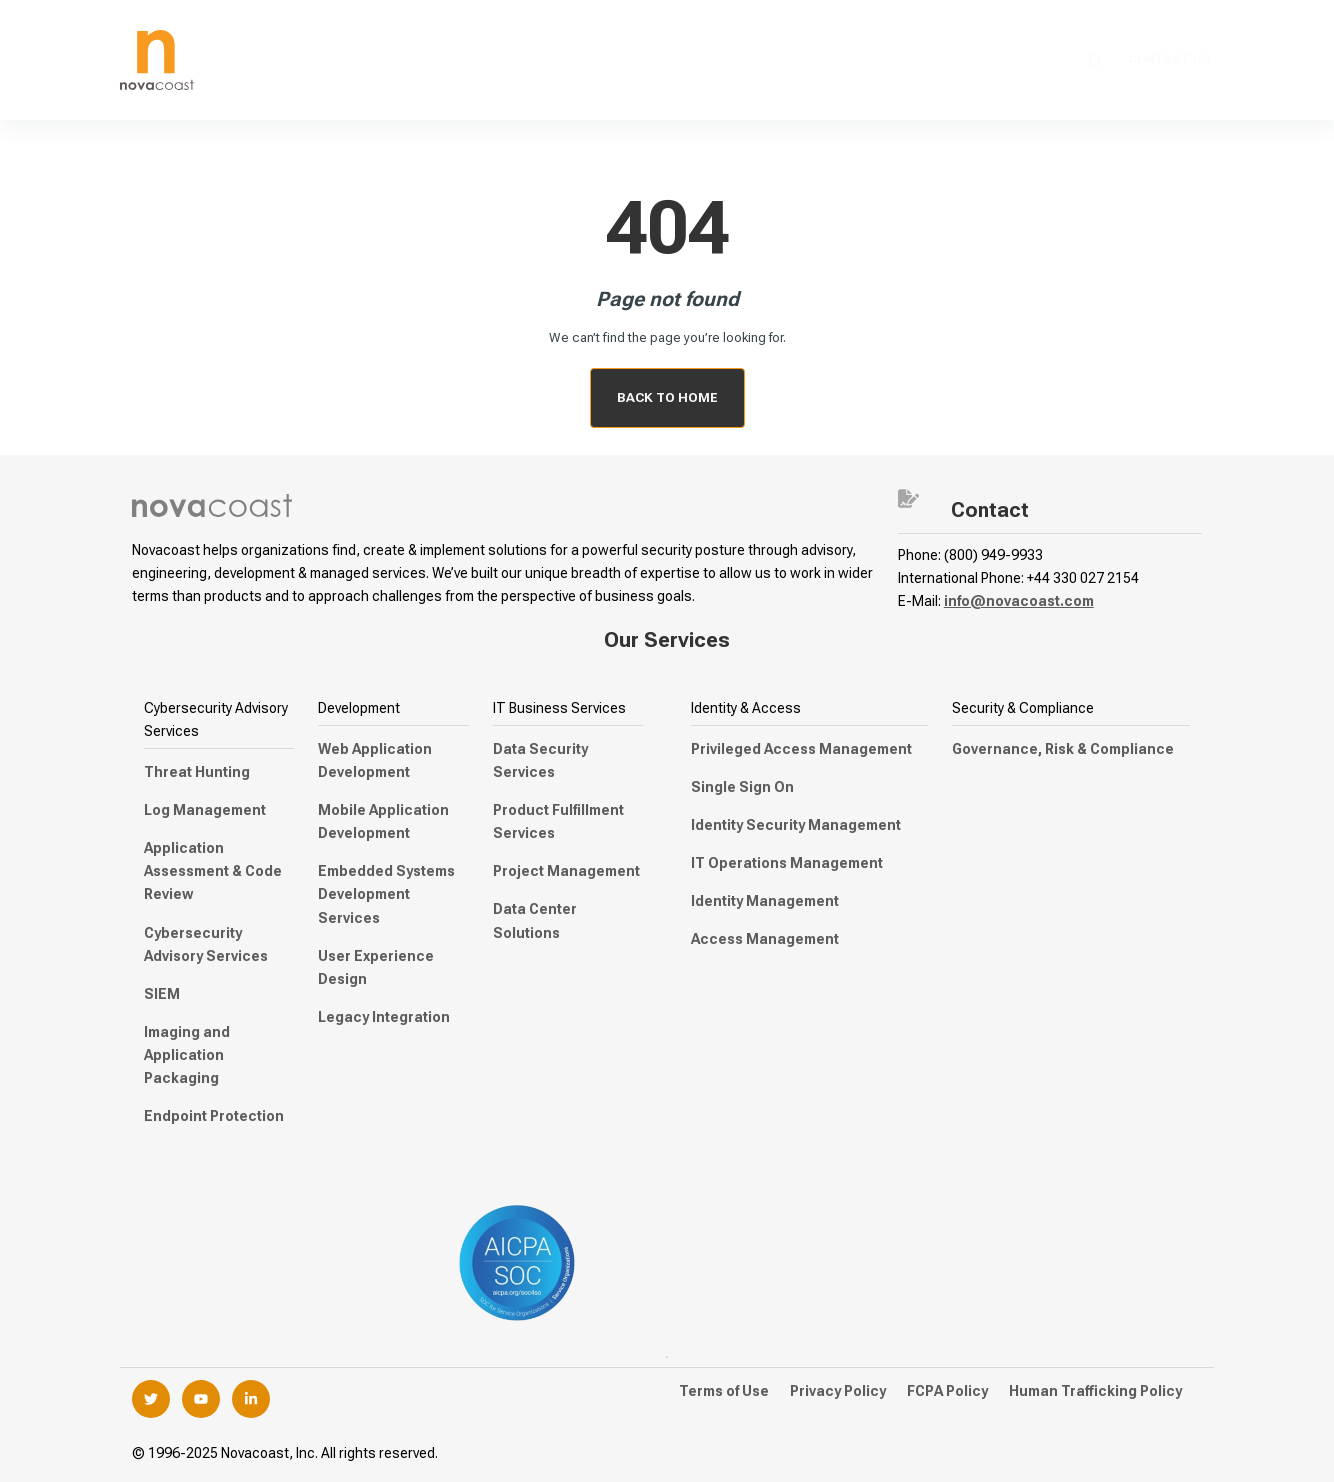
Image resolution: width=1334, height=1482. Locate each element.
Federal (787, 60)
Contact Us (1169, 59)
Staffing (687, 60)
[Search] (1095, 60)
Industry (888, 60)
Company (993, 60)
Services (340, 60)
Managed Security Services (513, 60)
